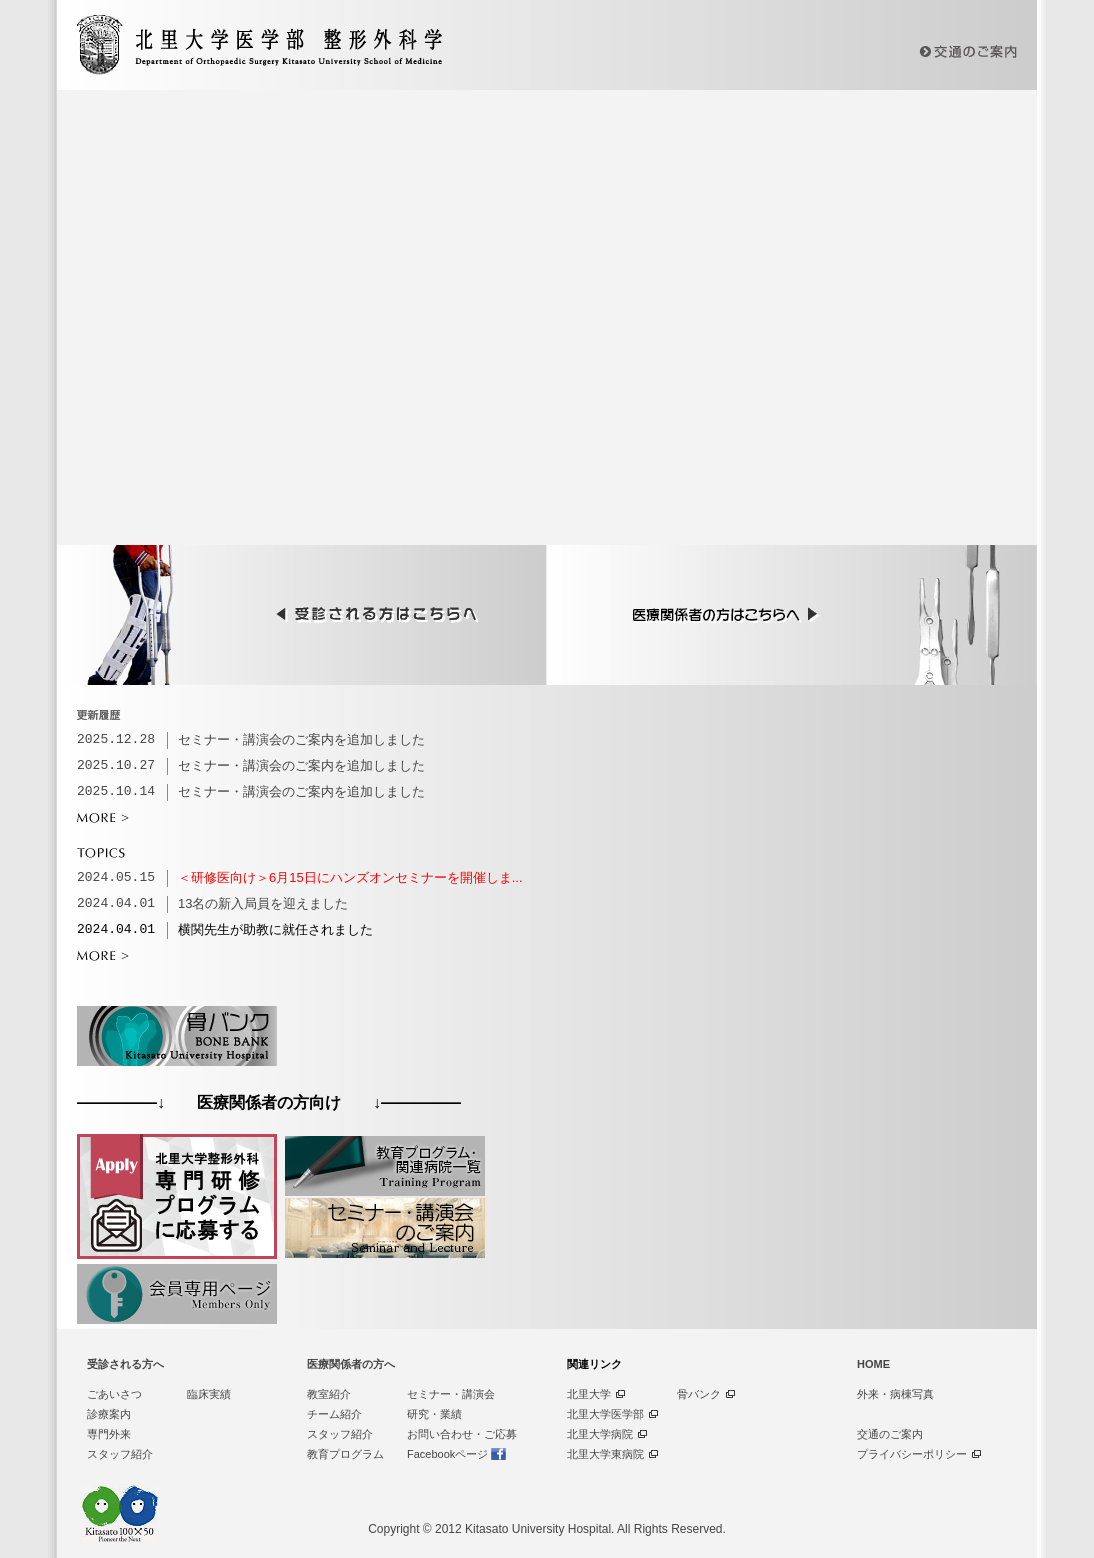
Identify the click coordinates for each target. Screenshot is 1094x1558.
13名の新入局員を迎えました (263, 903)
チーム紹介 (334, 1414)
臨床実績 (209, 1394)
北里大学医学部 (605, 1414)
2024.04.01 (116, 904)
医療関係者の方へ (351, 1364)
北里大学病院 (600, 1434)
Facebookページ (447, 1454)
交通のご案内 (890, 1434)
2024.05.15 (116, 878)
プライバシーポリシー (912, 1454)
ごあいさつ (114, 1394)
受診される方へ (125, 1364)
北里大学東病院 (605, 1454)
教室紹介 (329, 1394)
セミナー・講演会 (451, 1394)
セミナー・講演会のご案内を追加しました (301, 739)
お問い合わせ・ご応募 (462, 1434)
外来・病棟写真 (895, 1394)
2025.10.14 (116, 792)
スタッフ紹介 (120, 1454)
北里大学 (589, 1394)
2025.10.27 (116, 766)
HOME (873, 1364)
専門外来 (109, 1434)
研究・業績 (434, 1414)
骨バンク (699, 1394)
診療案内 (109, 1414)
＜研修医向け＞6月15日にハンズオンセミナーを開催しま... (350, 877)
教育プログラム (345, 1454)
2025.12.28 (116, 740)
